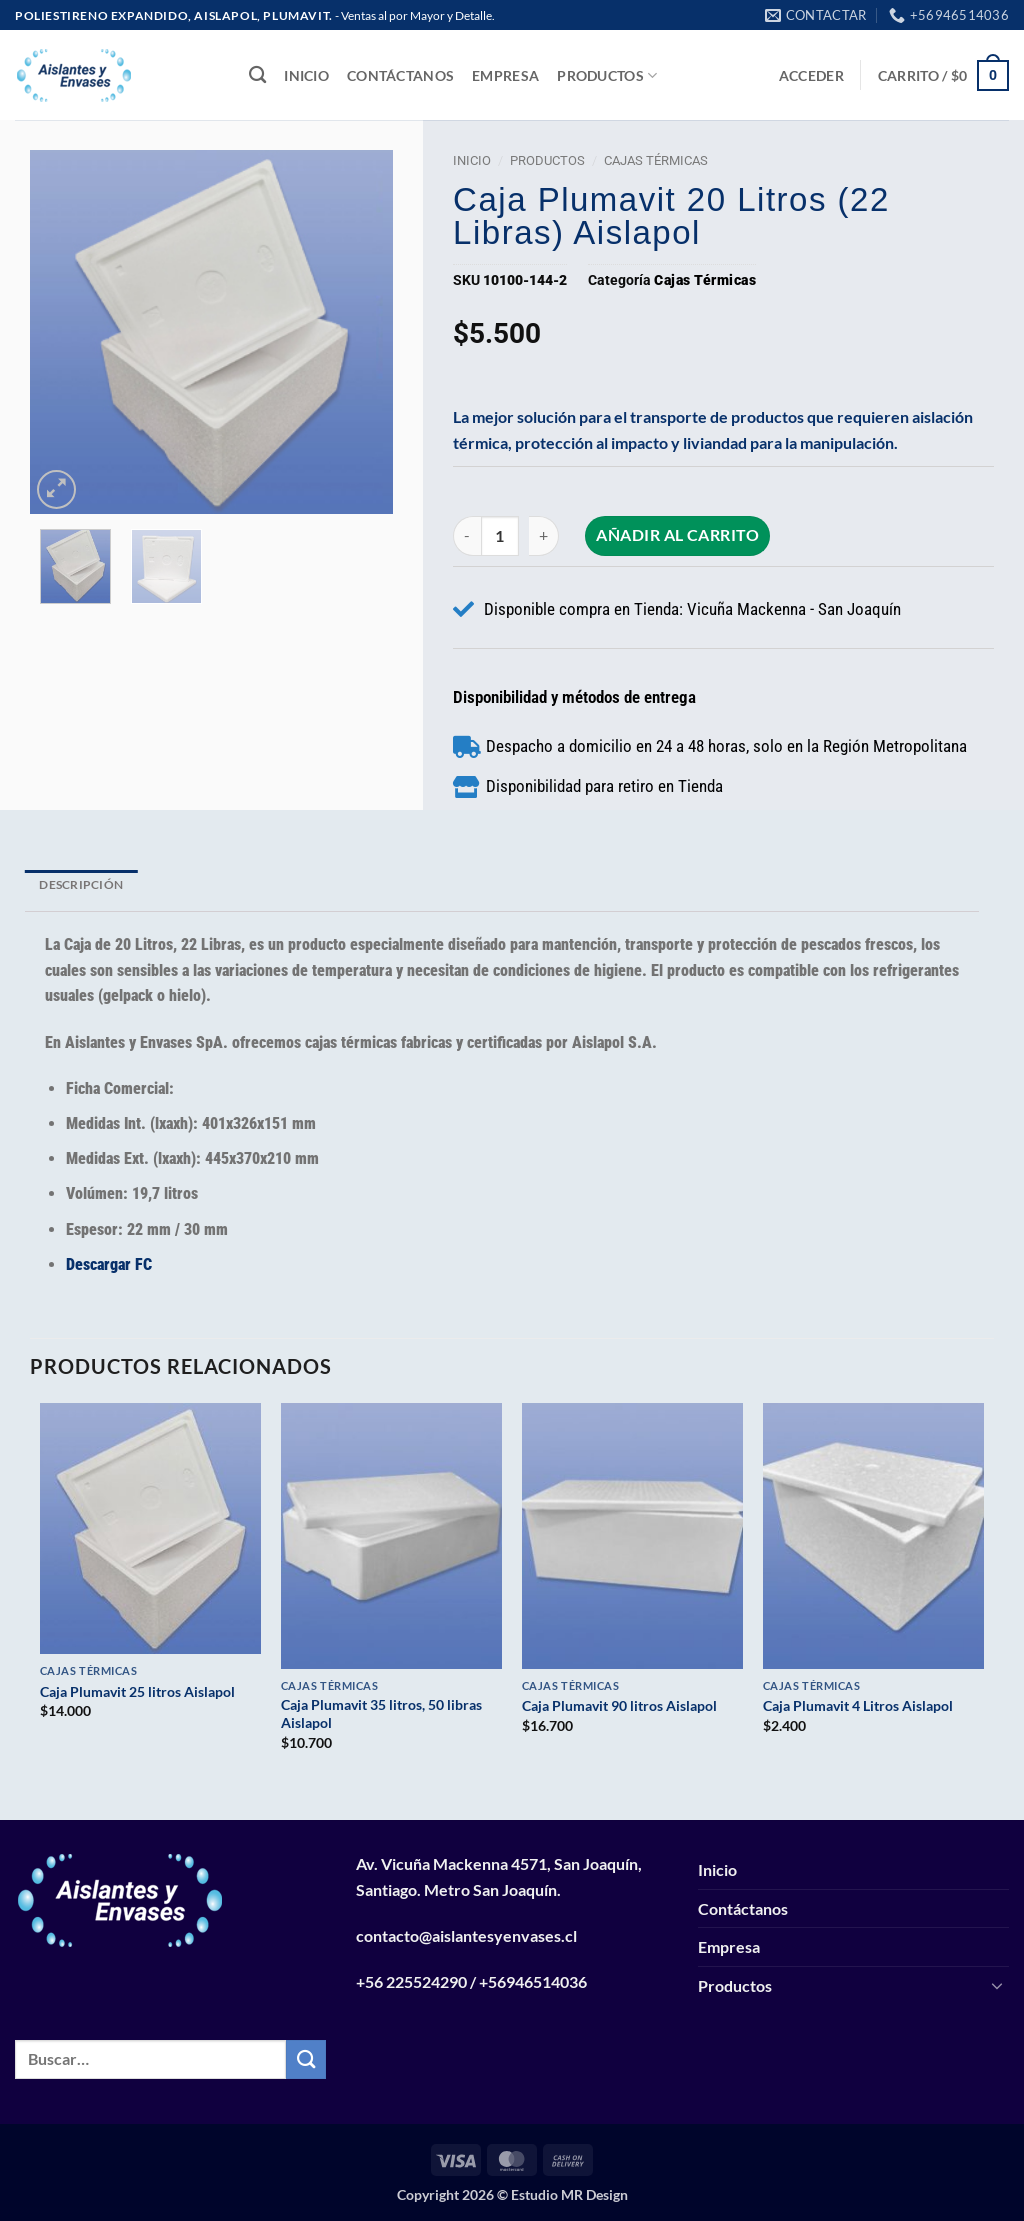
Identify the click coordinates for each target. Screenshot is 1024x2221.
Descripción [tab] (81, 884)
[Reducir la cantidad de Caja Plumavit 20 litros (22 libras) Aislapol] (466, 535)
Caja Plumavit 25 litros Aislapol (137, 1691)
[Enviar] (306, 2059)
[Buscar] (257, 75)
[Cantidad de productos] (501, 535)
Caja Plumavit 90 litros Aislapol (619, 1705)
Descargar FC (109, 1264)
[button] (811, 75)
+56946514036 (533, 1981)
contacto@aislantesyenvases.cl (466, 1935)
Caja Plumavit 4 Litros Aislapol (858, 1705)
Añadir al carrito (679, 535)
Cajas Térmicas (656, 160)
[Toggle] (997, 1985)
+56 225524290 (411, 1981)
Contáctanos (400, 75)
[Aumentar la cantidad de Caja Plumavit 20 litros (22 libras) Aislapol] (546, 535)
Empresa (505, 75)
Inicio (306, 75)
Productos (607, 75)
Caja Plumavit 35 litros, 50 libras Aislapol (381, 1714)
